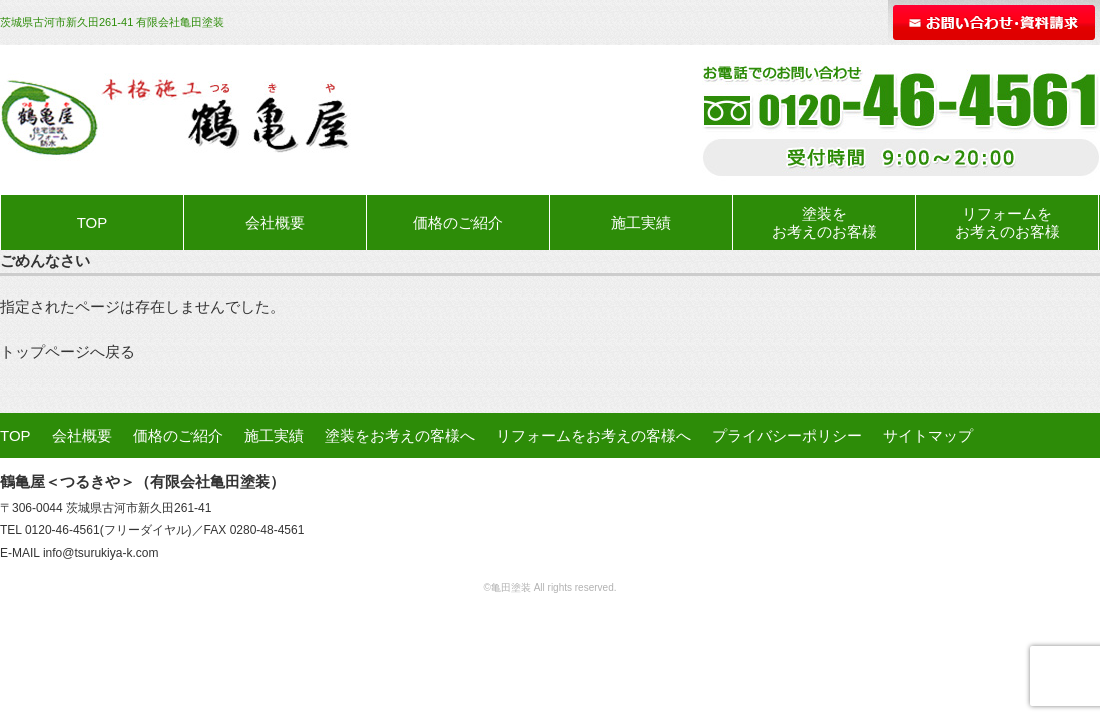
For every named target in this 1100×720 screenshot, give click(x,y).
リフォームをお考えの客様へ (593, 435)
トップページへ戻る (67, 351)
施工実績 (641, 222)
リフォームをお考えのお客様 (1007, 222)
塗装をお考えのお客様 (824, 222)
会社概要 (275, 222)
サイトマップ (928, 435)
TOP (92, 222)
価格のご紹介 (458, 222)
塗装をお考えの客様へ (400, 435)
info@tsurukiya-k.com (101, 553)
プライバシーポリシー (787, 435)
